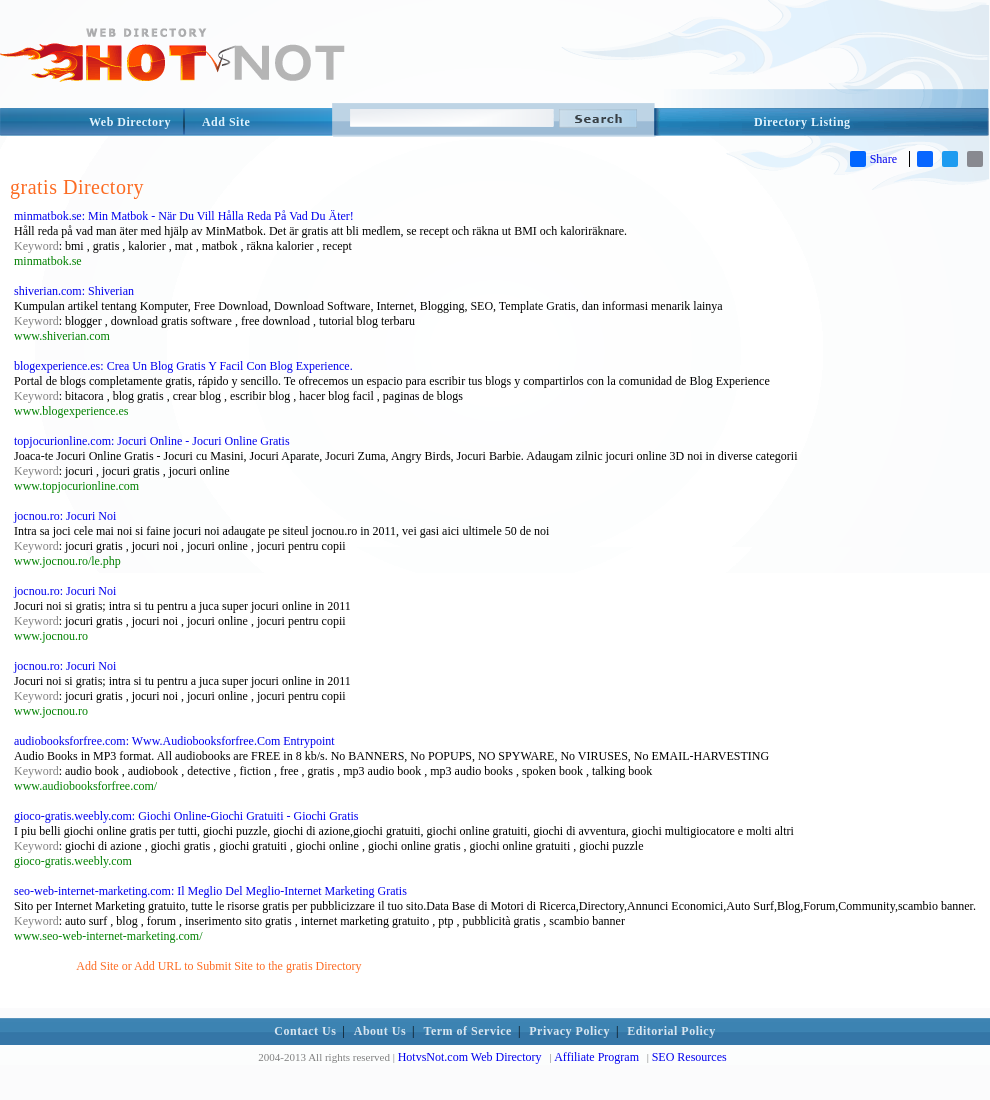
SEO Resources (689, 1057)
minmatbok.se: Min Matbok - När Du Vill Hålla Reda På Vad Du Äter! (184, 216)
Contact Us (305, 1031)
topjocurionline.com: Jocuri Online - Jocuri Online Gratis (152, 441)
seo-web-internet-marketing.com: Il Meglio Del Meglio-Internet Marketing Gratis (210, 891)
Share (873, 159)
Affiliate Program (596, 1057)
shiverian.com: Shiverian (74, 291)
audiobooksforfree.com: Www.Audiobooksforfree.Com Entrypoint (174, 741)
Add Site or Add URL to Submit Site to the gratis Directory (218, 966)
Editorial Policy (671, 1031)
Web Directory (130, 122)
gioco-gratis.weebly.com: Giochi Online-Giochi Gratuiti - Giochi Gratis (186, 816)
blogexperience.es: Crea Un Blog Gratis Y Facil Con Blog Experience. (183, 366)
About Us (380, 1031)
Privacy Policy (569, 1031)
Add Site (226, 122)
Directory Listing (802, 122)
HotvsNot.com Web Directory (470, 1057)
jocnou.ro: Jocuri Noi (65, 516)
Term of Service (468, 1031)
